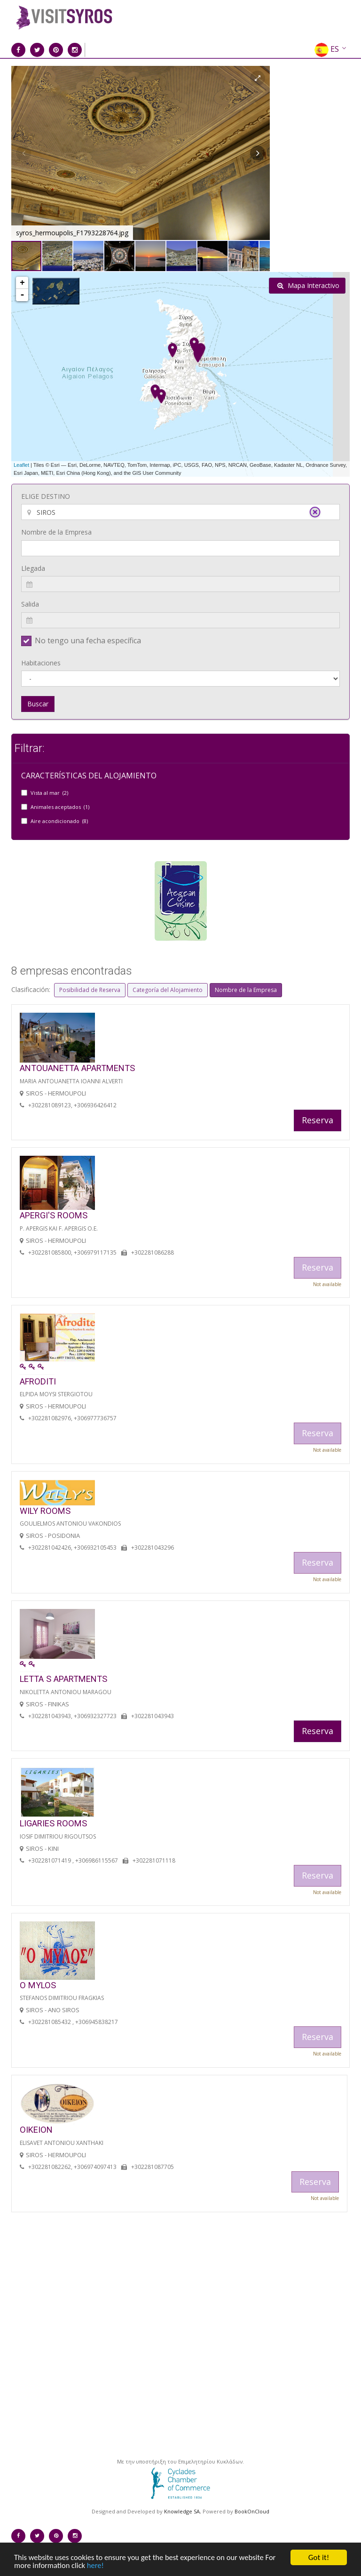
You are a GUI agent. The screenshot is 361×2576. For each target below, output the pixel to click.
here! (98, 2565)
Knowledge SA (182, 2511)
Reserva (317, 1120)
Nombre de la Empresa (56, 532)
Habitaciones (41, 662)
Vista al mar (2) (49, 792)
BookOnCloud (252, 2511)
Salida (30, 604)
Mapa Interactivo (308, 285)
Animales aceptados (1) (60, 806)
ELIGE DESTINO (45, 496)
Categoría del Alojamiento (168, 990)
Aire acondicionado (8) (59, 820)
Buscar (37, 703)
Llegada (33, 568)
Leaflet (21, 465)
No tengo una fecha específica (88, 640)
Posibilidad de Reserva (89, 990)
